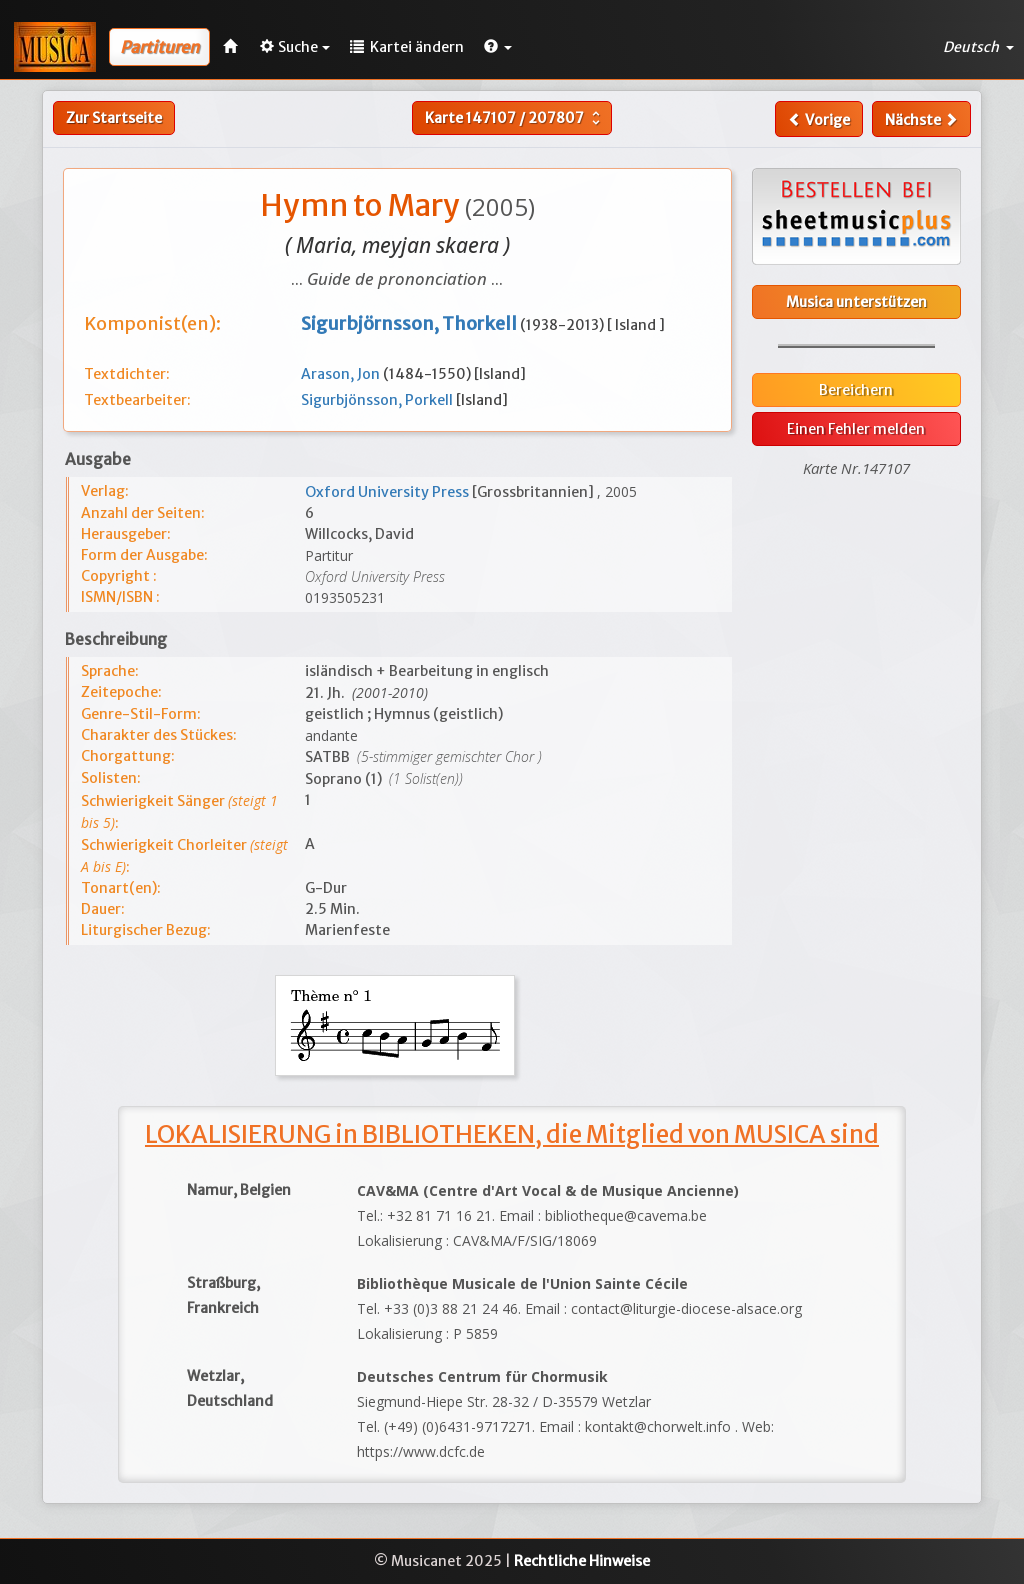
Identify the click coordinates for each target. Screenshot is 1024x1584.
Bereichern (856, 390)
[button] (498, 47)
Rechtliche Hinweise (582, 1561)
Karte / (515, 118)
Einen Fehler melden (856, 429)
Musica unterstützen (856, 302)
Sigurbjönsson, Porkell (378, 400)
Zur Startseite (114, 118)
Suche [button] (295, 47)
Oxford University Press (388, 492)
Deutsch (978, 47)
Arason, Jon (342, 374)
